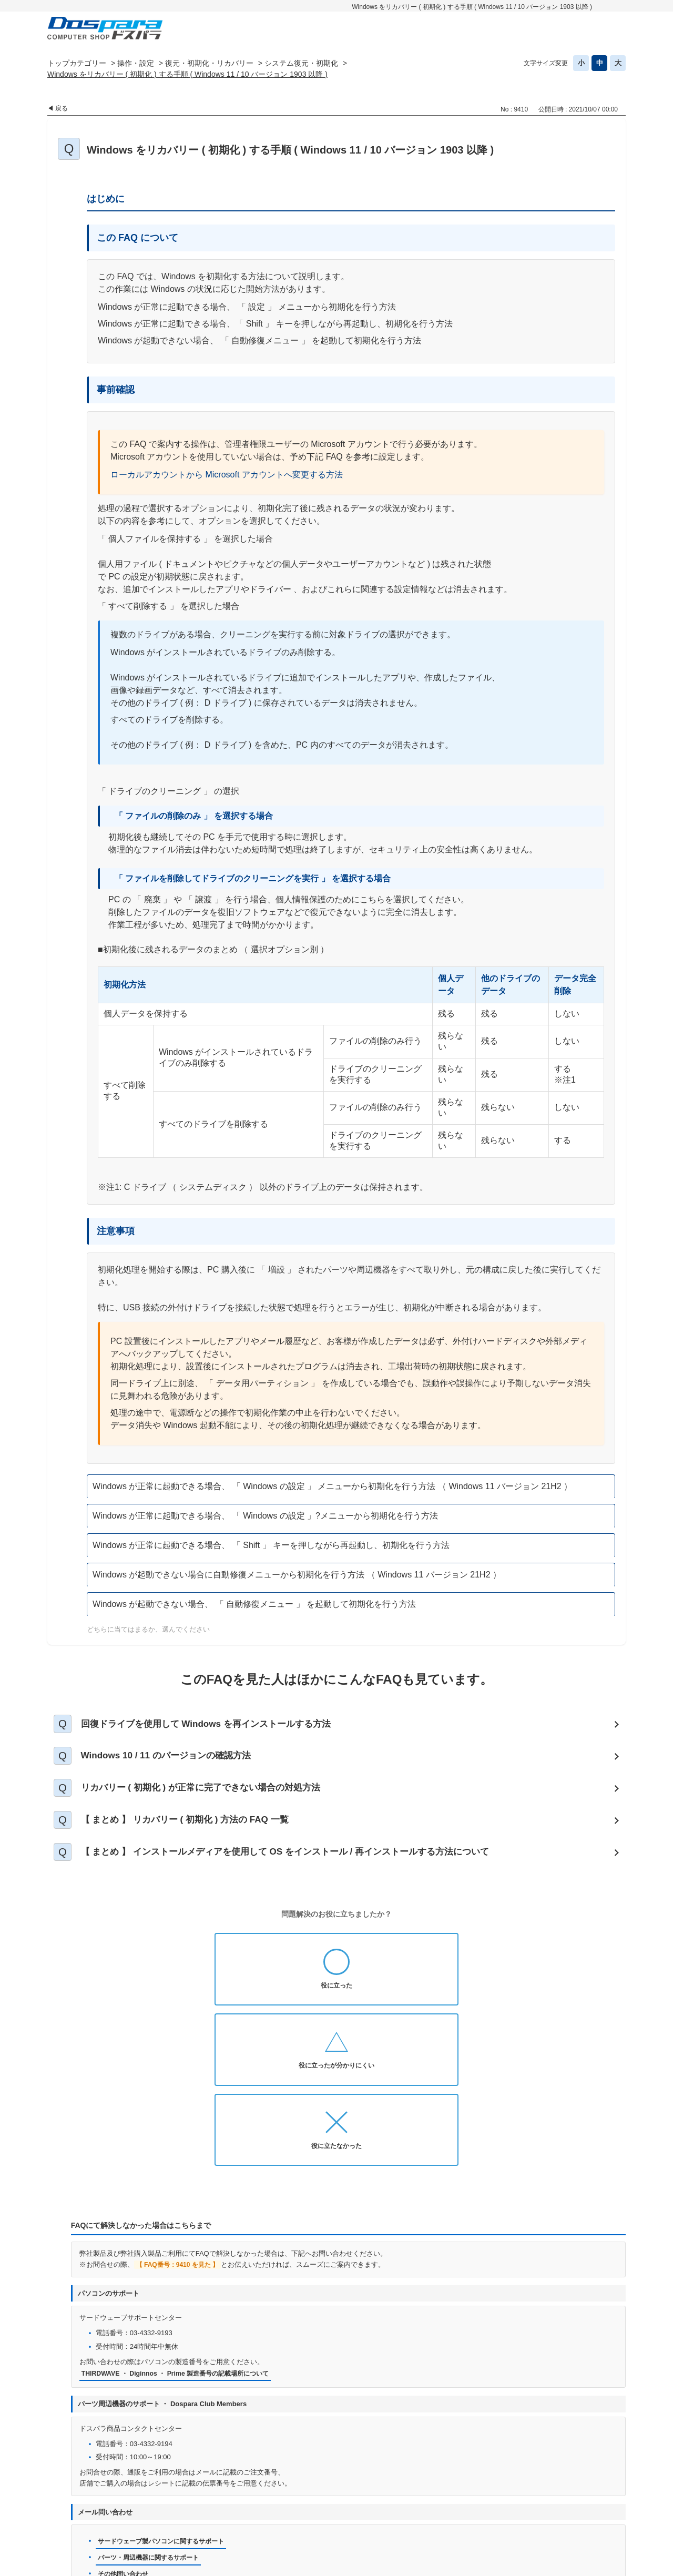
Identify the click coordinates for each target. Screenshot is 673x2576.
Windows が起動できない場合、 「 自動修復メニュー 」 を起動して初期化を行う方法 (254, 1604)
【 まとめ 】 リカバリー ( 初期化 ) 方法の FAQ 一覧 (195, 1831)
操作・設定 (135, 63)
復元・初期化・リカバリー (209, 63)
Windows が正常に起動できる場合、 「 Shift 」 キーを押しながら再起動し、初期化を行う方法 (271, 1545)
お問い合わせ (243, 2505)
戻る (61, 108)
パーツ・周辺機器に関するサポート (152, 2412)
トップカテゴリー (76, 63)
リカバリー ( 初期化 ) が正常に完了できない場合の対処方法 (212, 1795)
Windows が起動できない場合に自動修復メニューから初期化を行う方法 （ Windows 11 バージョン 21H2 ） (297, 1574)
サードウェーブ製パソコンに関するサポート (166, 2395)
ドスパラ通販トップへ (128, 2505)
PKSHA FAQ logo (597, 2564)
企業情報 (386, 2522)
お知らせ (193, 2505)
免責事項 (465, 2505)
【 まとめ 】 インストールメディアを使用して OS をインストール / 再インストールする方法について (301, 1866)
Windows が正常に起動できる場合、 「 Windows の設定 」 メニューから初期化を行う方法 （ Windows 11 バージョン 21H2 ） (332, 1486)
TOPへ (612, 2478)
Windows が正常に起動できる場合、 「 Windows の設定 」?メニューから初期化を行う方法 (265, 1515)
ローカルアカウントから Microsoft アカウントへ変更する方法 (226, 474)
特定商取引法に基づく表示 (314, 2522)
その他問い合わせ (125, 2429)
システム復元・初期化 (301, 63)
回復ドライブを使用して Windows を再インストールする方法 (217, 1725)
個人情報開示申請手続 (400, 2505)
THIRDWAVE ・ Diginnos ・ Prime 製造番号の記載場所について (181, 2227)
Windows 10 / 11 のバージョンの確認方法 (175, 1760)
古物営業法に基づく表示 (533, 2505)
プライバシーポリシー (315, 2505)
